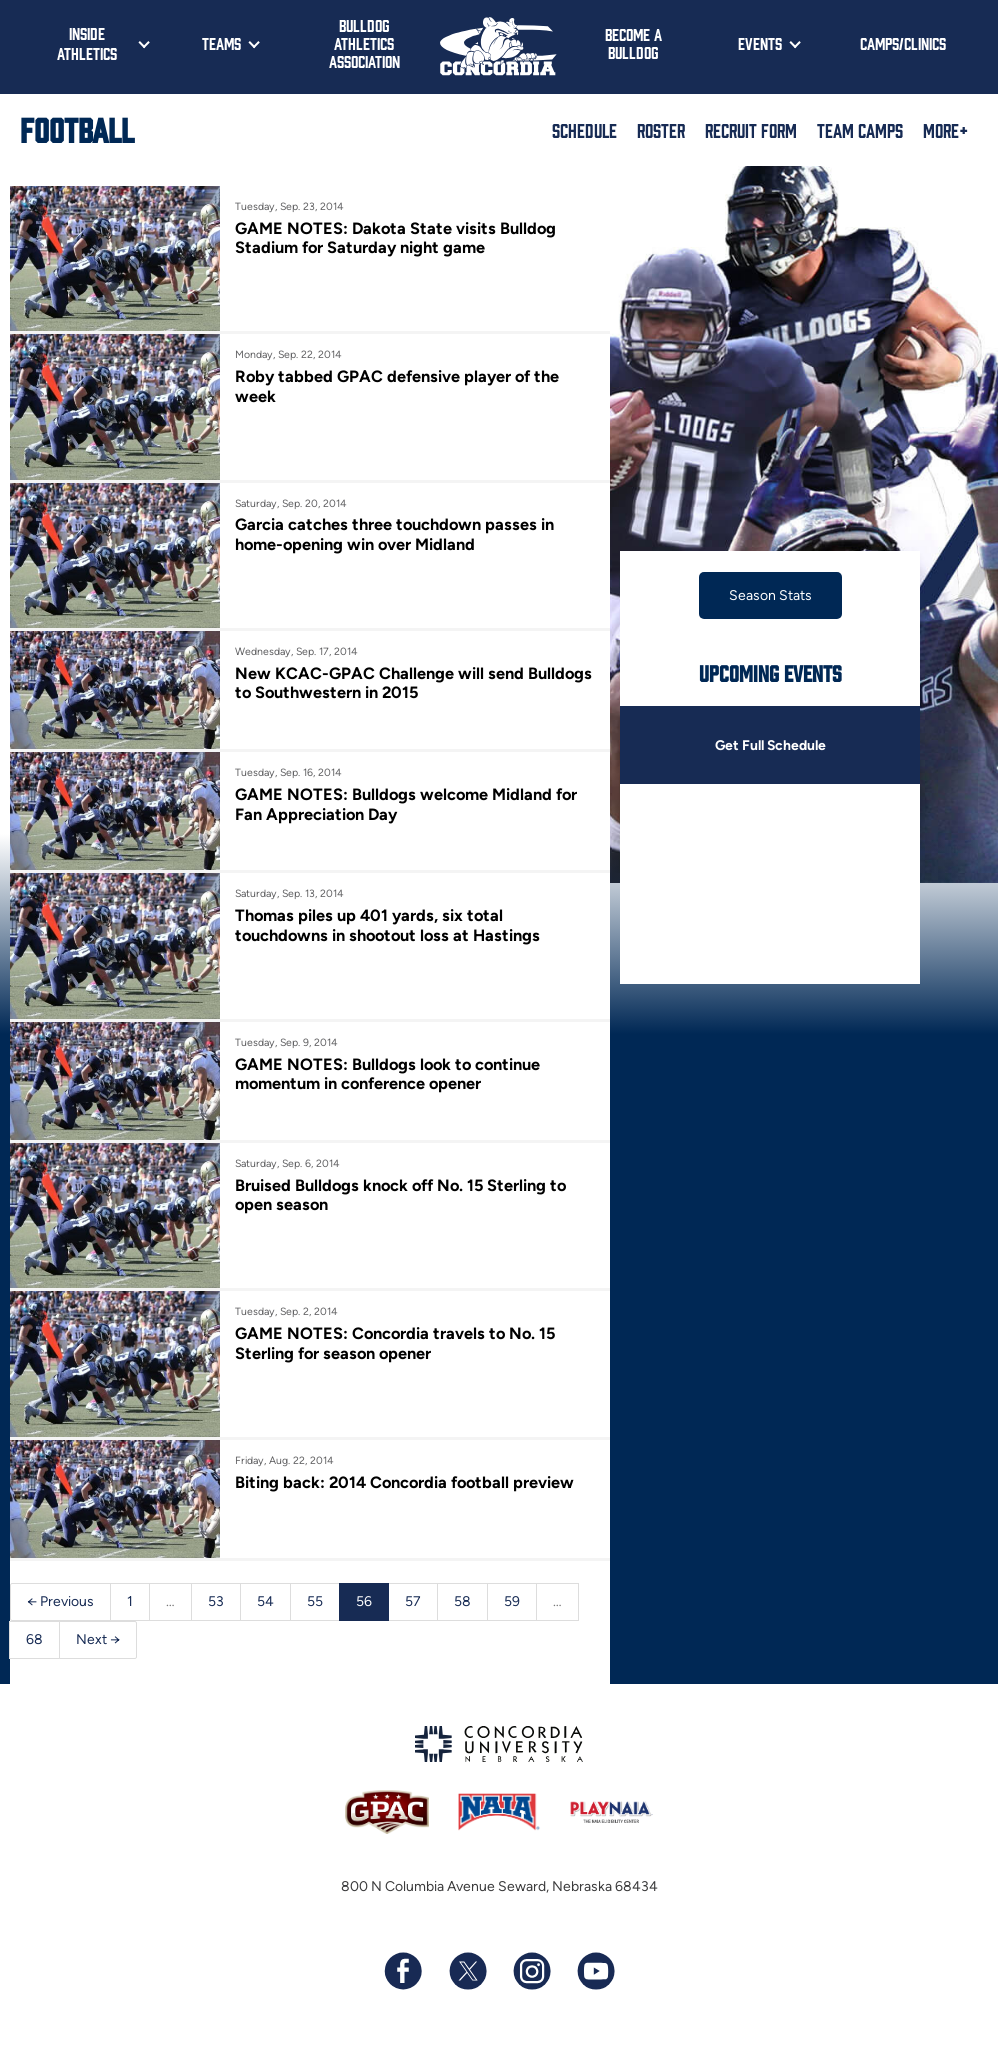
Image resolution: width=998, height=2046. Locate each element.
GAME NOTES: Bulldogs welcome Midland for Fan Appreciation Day (407, 804)
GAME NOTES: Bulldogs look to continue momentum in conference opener (390, 1074)
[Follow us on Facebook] (403, 1972)
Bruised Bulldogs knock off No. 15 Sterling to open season (403, 1195)
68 (34, 1639)
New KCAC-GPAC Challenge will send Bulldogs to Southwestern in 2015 (414, 683)
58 (462, 1601)
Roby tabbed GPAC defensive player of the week (398, 386)
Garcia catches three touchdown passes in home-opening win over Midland (395, 534)
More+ (945, 130)
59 (512, 1601)
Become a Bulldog (633, 43)
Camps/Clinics (903, 43)
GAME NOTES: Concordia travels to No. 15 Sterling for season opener (397, 1343)
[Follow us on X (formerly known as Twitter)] (467, 1972)
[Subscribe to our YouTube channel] (595, 1972)
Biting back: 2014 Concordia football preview (406, 1482)
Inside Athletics (87, 43)
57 (413, 1601)
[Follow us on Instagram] (531, 1972)
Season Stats (770, 595)
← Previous (60, 1601)
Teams (221, 43)
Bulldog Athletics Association (364, 43)
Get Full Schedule (770, 745)
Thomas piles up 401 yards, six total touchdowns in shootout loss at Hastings (390, 925)
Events (760, 43)
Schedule (584, 130)
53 (216, 1601)
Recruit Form (751, 130)
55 (315, 1601)
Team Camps (860, 130)
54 (265, 1601)
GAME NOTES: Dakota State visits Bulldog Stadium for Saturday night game (396, 238)
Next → (98, 1639)
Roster (661, 130)
